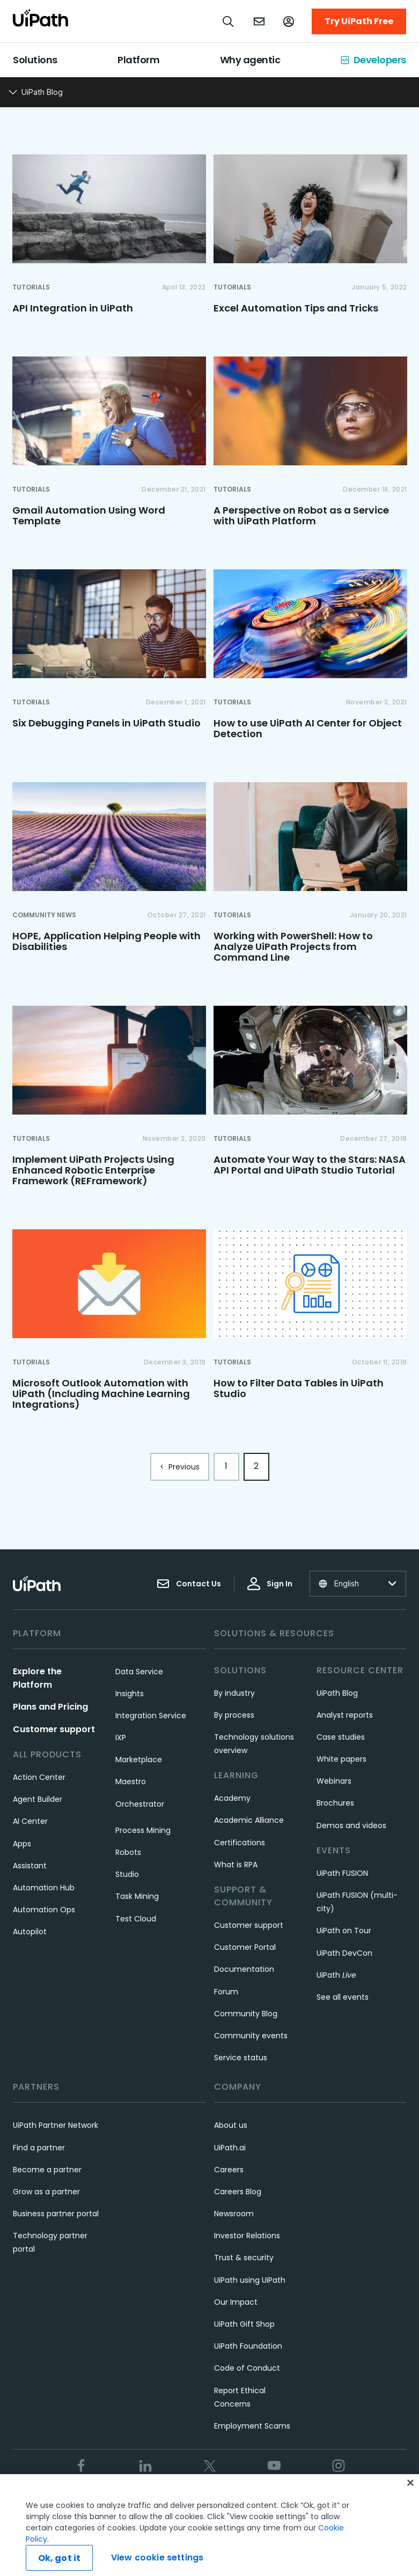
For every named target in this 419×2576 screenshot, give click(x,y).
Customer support (54, 1729)
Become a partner (47, 2169)
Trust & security (244, 2257)
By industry (234, 1693)
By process (234, 1715)
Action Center (39, 1777)
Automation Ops (44, 1909)
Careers (229, 2169)
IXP (120, 1737)
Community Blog (245, 2013)
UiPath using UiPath (249, 2280)
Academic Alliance (249, 1820)
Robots (128, 1852)
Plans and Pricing (50, 1707)
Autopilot (30, 1931)
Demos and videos (351, 1825)
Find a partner (39, 2147)
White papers (341, 1759)
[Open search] (228, 21)
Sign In (269, 1583)
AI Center (30, 1821)
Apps (22, 1843)
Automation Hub (44, 1887)
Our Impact (236, 2302)
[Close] (410, 2500)
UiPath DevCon (344, 1953)
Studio (127, 1874)
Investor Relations (247, 2235)
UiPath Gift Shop (244, 2324)
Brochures (335, 1803)
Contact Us (189, 1583)
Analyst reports (345, 1715)
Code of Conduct (247, 2368)
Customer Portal (245, 1947)
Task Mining (137, 1896)
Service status (240, 2057)
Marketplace (138, 1759)
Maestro (130, 1781)
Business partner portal (56, 2213)
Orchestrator (139, 1804)
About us (230, 2125)
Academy (232, 1798)
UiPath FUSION (342, 1873)
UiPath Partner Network (55, 2125)
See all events (343, 1997)
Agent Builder (37, 1799)
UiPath (336, 1975)
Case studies (341, 1737)
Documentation (244, 1969)
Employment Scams (252, 2426)
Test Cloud (135, 1918)
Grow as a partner (46, 2191)
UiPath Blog (337, 1693)
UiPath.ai (230, 2147)
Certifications (239, 1842)
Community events (251, 2035)
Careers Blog (237, 2191)
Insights (129, 1693)
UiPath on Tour (344, 1930)
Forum (226, 1991)
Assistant (30, 1865)
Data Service (139, 1671)
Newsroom (234, 2213)
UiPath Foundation (248, 2346)
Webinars (334, 1781)
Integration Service (150, 1715)
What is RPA (236, 1864)
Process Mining (143, 1830)
